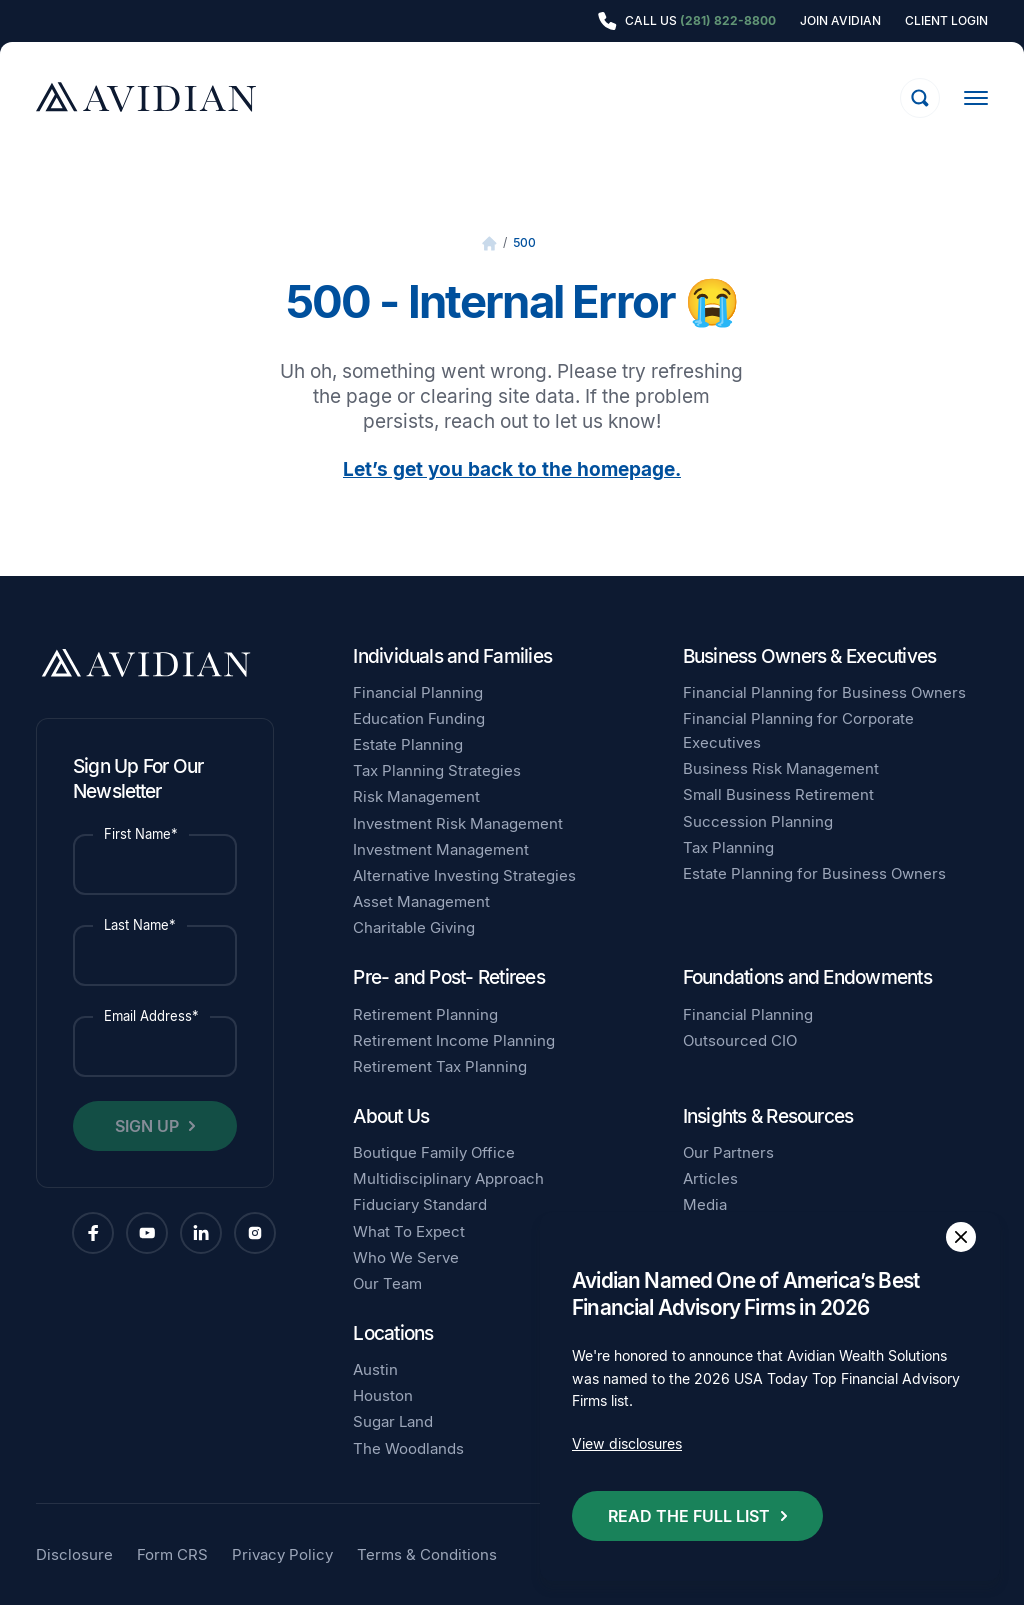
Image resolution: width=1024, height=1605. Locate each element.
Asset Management (421, 901)
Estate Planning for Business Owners (814, 873)
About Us (391, 1116)
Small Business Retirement (778, 794)
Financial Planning (418, 692)
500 (524, 242)
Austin (375, 1369)
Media (705, 1204)
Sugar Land (393, 1421)
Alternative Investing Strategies (464, 875)
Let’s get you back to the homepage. (512, 469)
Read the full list (689, 1516)
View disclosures (627, 1444)
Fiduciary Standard (420, 1204)
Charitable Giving (414, 927)
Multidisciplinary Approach (448, 1178)
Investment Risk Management (458, 823)
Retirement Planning (425, 1014)
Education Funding (419, 718)
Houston (383, 1395)
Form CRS (172, 1554)
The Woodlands (408, 1448)
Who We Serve (406, 1257)
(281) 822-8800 (728, 20)
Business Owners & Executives (810, 656)
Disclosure (74, 1554)
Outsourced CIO (740, 1040)
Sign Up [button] (147, 1126)
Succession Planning (758, 821)
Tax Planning (728, 847)
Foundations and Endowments (807, 977)
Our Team (387, 1283)
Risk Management (416, 796)
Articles (710, 1178)
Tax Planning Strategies (437, 770)
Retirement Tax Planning (440, 1066)
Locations (393, 1333)
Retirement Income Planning (454, 1040)
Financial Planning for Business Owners (824, 692)
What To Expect (409, 1231)
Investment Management (441, 849)
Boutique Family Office (434, 1152)
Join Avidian (840, 21)
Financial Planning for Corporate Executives (798, 730)
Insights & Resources (768, 1116)
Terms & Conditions (427, 1554)
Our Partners (728, 1152)
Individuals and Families (452, 656)
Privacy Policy (282, 1554)
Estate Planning (408, 744)
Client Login (946, 21)
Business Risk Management (781, 768)
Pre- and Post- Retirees (449, 977)
